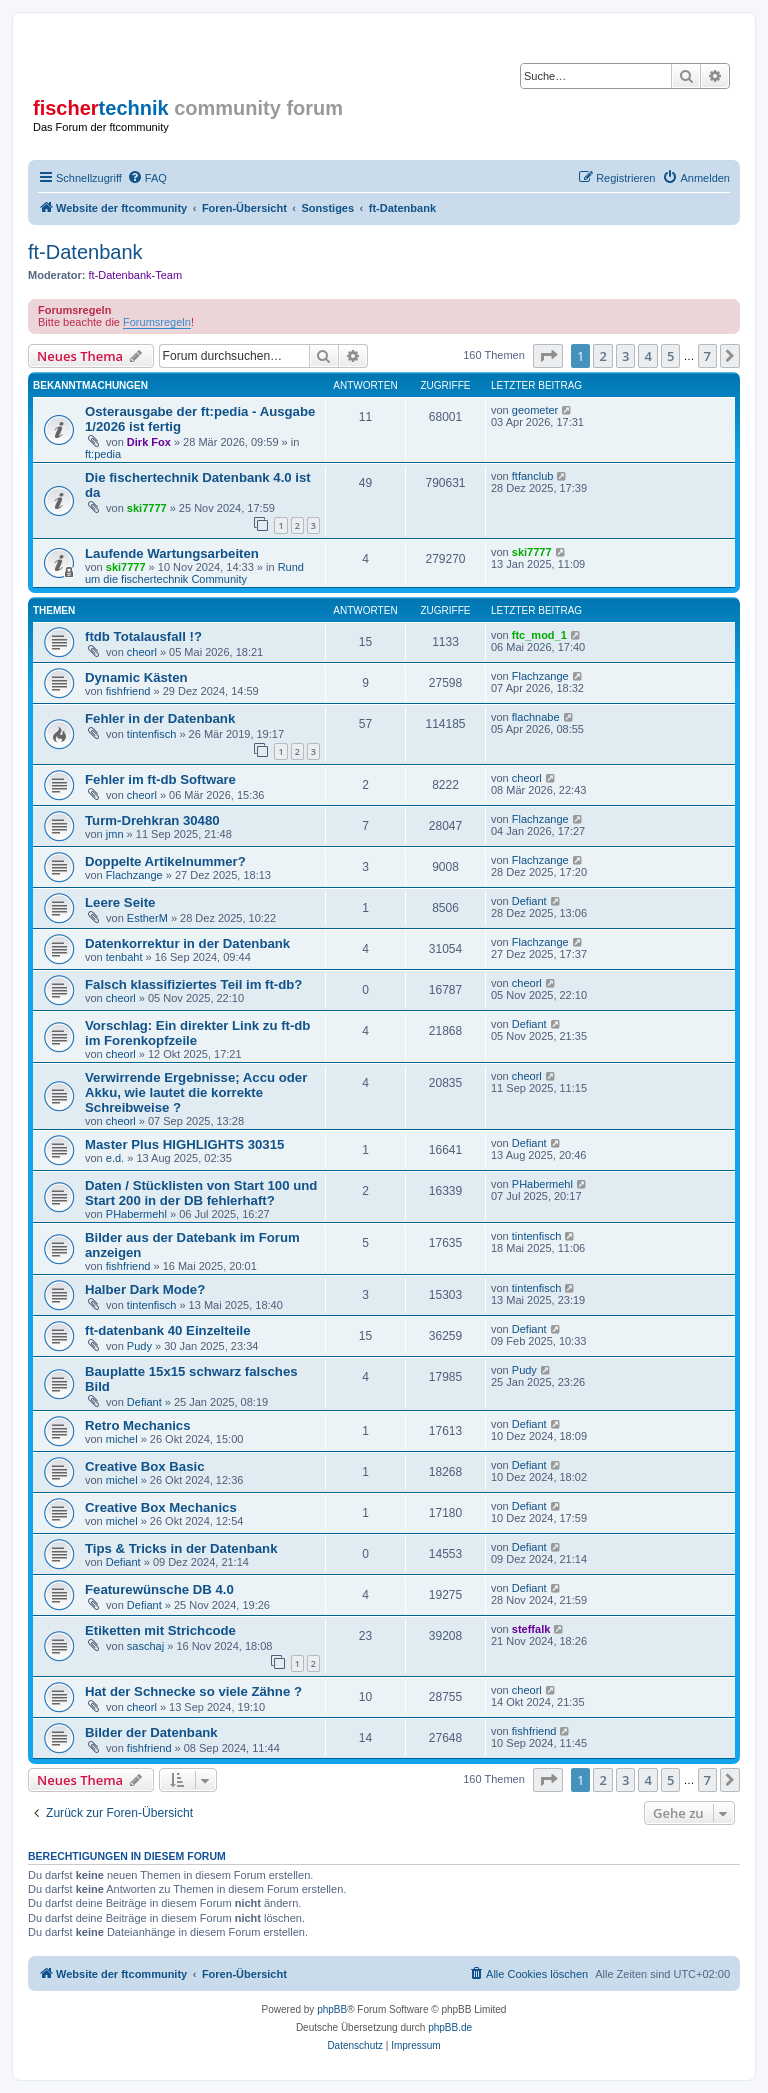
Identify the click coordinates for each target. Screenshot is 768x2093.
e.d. (115, 1158)
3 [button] (625, 356)
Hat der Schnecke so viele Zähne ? (193, 1691)
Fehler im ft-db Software (160, 779)
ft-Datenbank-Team (136, 275)
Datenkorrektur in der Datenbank (187, 943)
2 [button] (602, 356)
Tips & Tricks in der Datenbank (181, 1548)
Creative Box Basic (144, 1466)
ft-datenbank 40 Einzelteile (168, 1330)
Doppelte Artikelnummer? (165, 861)
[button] (548, 356)
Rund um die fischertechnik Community (194, 573)
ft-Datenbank (85, 252)
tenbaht (124, 957)
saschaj (145, 1646)
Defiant (529, 901)
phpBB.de (450, 2027)
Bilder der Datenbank (151, 1732)
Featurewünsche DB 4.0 (159, 1589)
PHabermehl (136, 1214)
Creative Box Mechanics (161, 1507)
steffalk (531, 1629)
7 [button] (707, 356)
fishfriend (128, 691)
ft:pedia (103, 454)
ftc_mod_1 (539, 635)
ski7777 (147, 508)
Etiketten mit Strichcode (160, 1630)
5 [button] (670, 356)
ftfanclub (533, 476)
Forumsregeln (157, 322)
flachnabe (536, 717)
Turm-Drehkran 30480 (152, 820)
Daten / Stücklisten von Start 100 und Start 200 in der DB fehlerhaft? (201, 1193)
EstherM (147, 918)
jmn (115, 834)
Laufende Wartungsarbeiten (172, 553)
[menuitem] (147, 178)
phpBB (332, 2009)
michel (122, 1439)
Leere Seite (120, 902)
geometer (535, 410)
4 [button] (647, 356)
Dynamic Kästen (136, 677)
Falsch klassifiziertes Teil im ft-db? (193, 984)
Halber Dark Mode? (145, 1289)
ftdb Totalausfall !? (143, 636)
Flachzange (540, 676)
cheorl (142, 652)
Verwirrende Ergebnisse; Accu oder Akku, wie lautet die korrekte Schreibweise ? (196, 1092)
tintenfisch (152, 734)
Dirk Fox (149, 442)
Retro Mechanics (138, 1425)
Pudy (139, 1346)
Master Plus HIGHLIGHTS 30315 (184, 1144)
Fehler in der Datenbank (160, 718)
